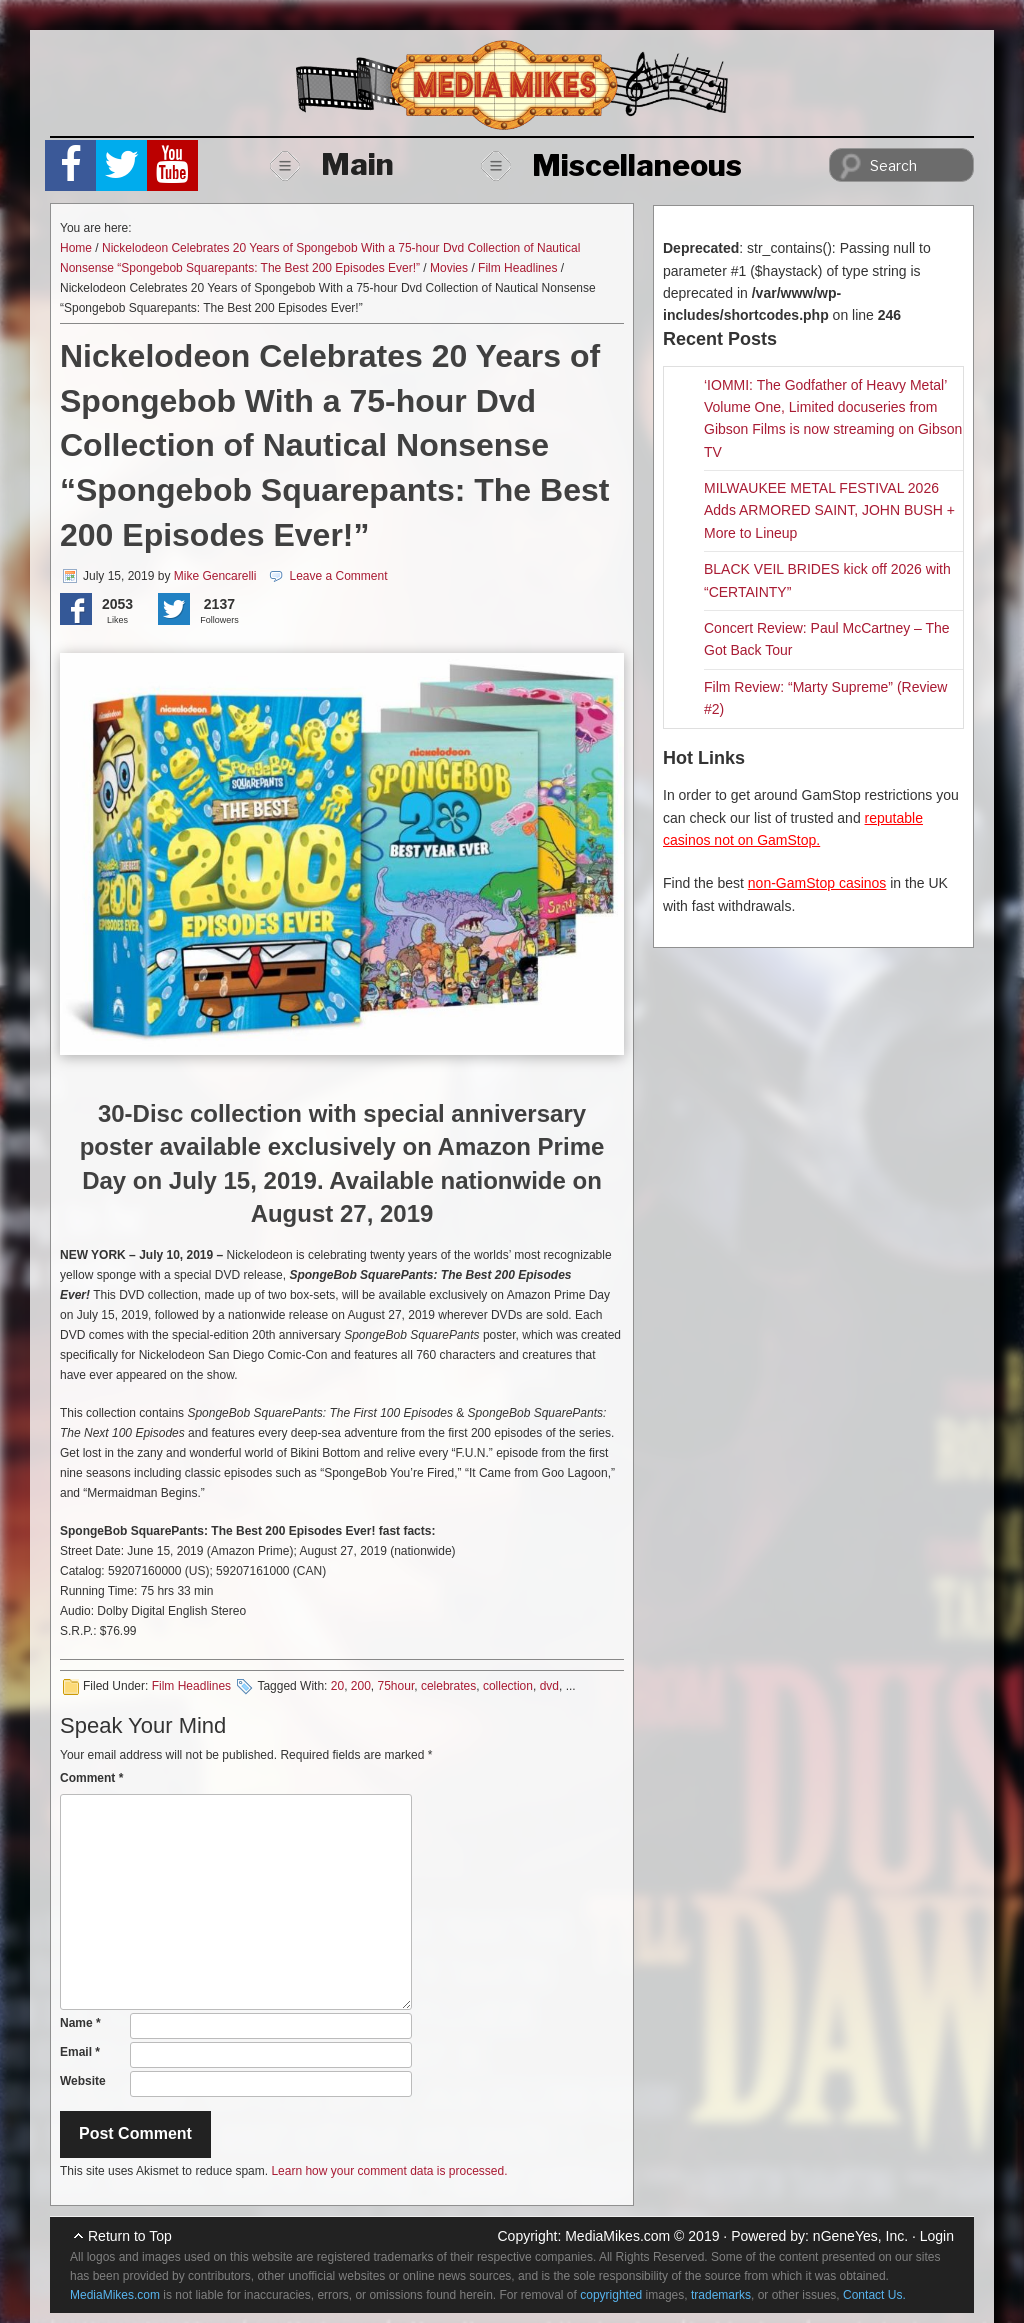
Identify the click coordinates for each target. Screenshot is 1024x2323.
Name (80, 2023)
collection (508, 1686)
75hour (396, 1686)
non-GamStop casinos (817, 883)
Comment (91, 1778)
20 (337, 1686)
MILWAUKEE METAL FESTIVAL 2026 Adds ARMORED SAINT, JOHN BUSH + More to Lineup (829, 510)
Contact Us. (874, 2295)
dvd (549, 1686)
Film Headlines (517, 268)
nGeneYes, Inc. (860, 2236)
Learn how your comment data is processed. (389, 2171)
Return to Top (130, 2236)
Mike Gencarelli (215, 576)
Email (80, 2052)
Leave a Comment (338, 576)
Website (83, 2081)
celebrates (448, 1686)
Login (937, 2236)
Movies (449, 268)
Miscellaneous (611, 165)
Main (332, 164)
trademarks (721, 2295)
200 (361, 1686)
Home (76, 248)
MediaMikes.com (617, 2236)
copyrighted (611, 2295)
